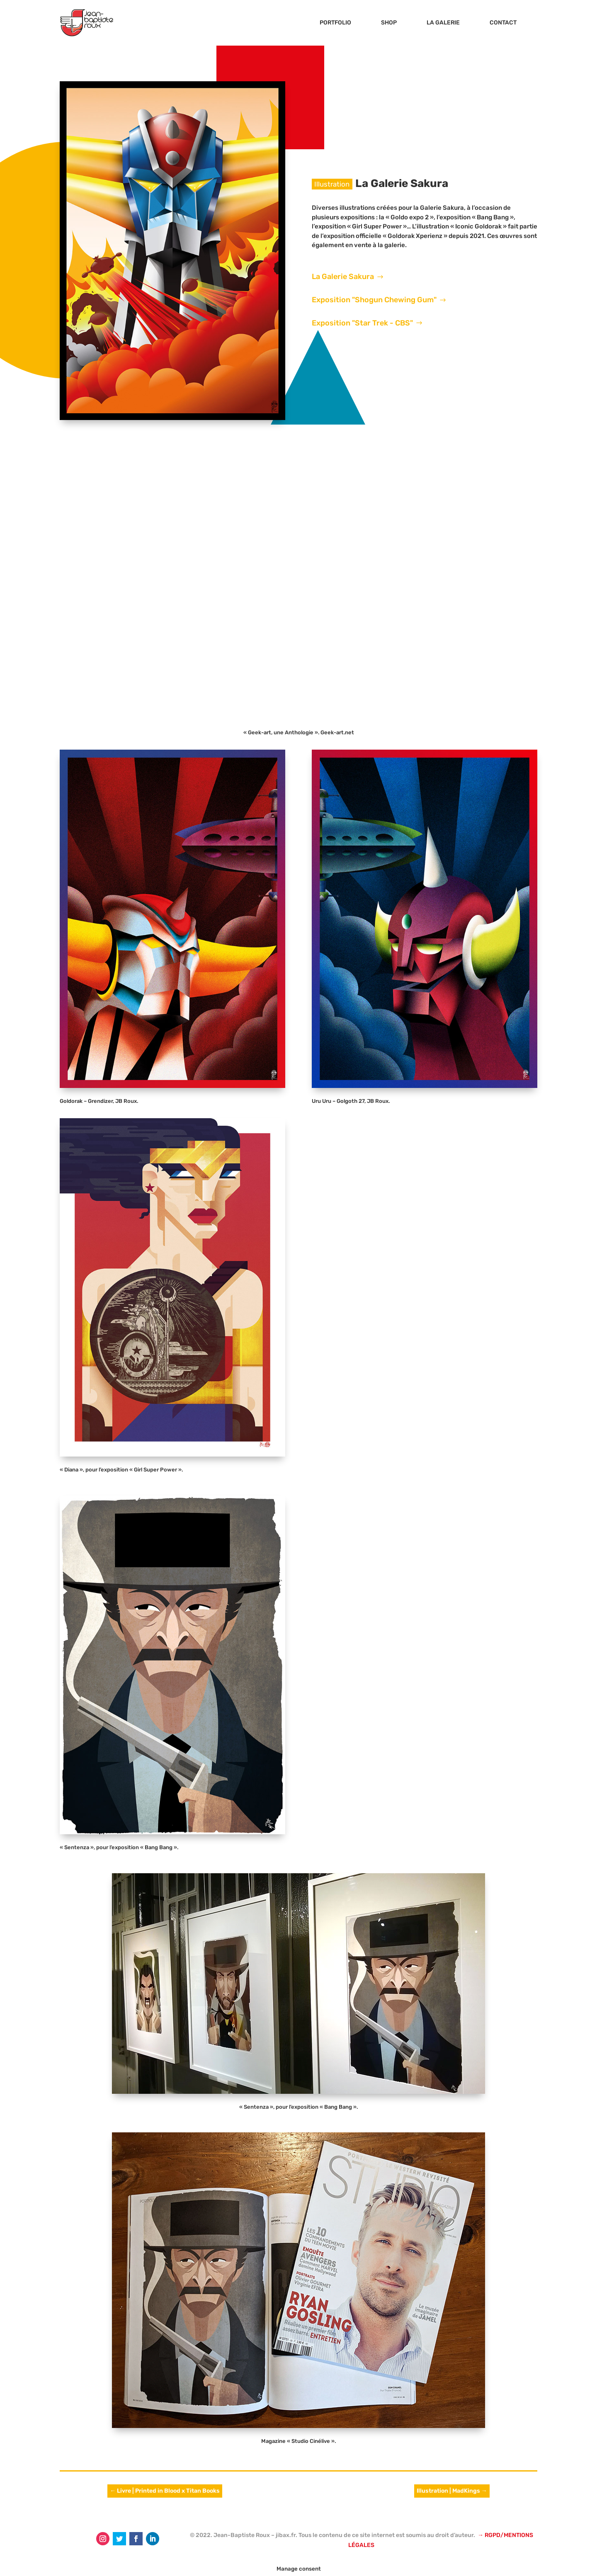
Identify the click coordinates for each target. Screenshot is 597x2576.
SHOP (389, 22)
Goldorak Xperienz (415, 236)
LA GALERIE (443, 22)
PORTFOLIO (335, 22)
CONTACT (503, 22)
